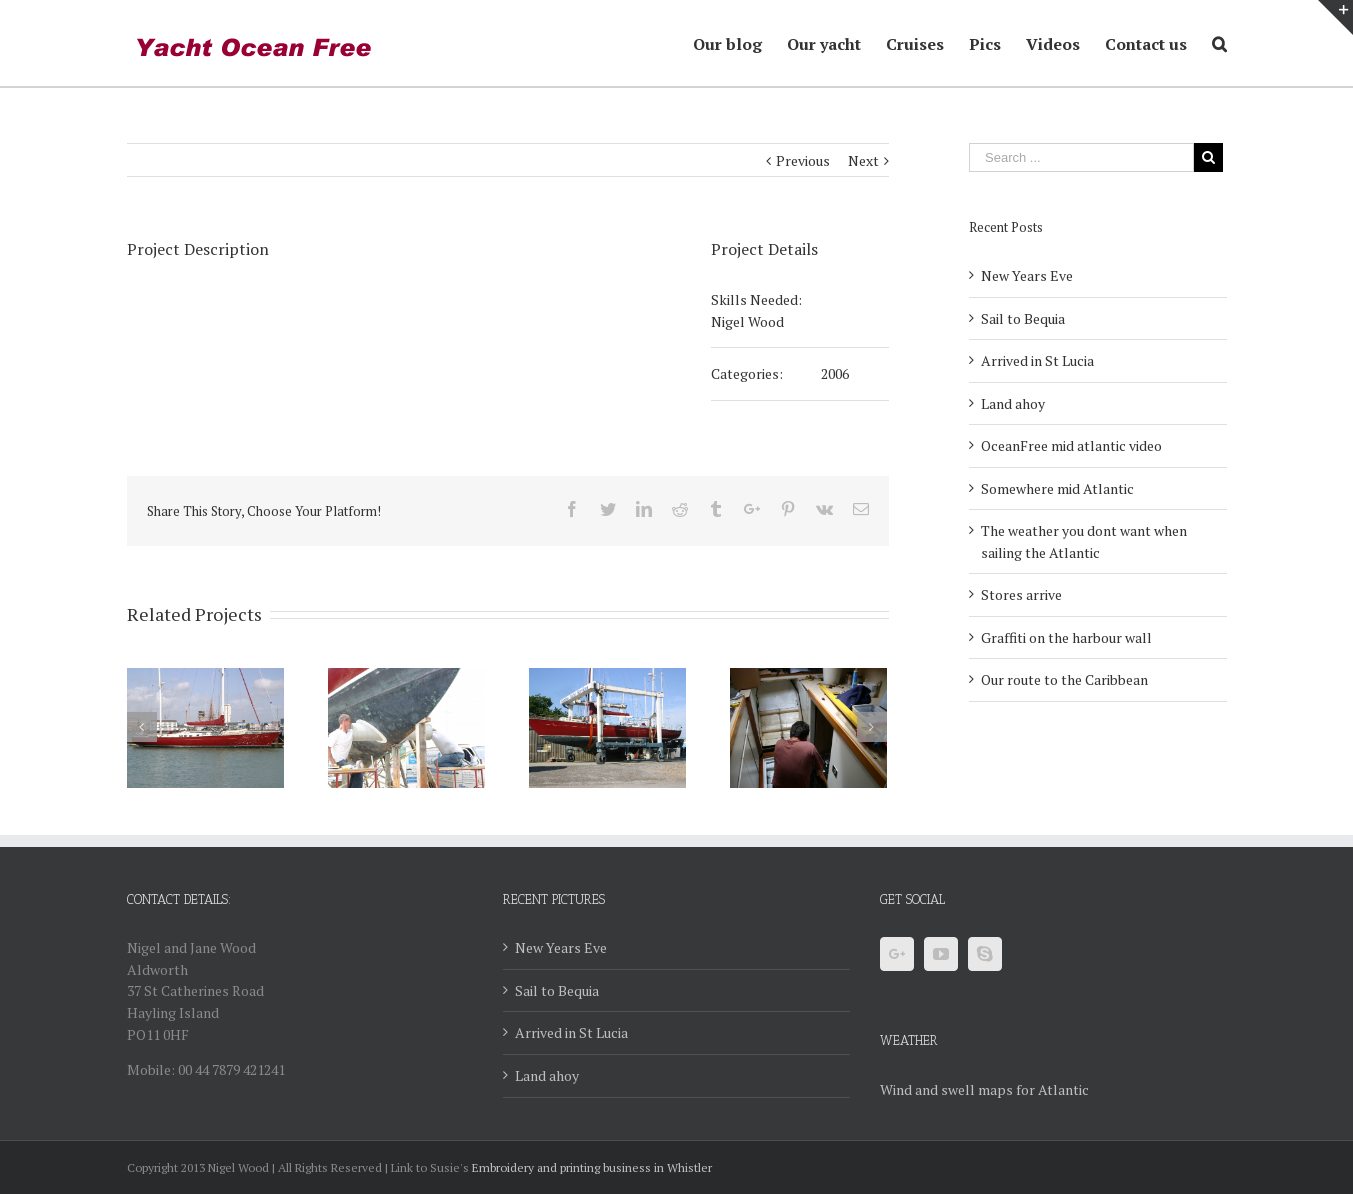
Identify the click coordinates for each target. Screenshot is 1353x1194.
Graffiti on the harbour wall (1066, 637)
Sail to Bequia (1023, 318)
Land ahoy (1013, 403)
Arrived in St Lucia (1037, 360)
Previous (803, 160)
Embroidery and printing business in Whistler (592, 1167)
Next (863, 160)
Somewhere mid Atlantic (1057, 488)
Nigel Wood (747, 321)
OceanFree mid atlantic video (1071, 445)
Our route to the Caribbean (1064, 679)
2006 (835, 373)
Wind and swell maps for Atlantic (984, 1089)
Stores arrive (1021, 594)
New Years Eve (1027, 275)
